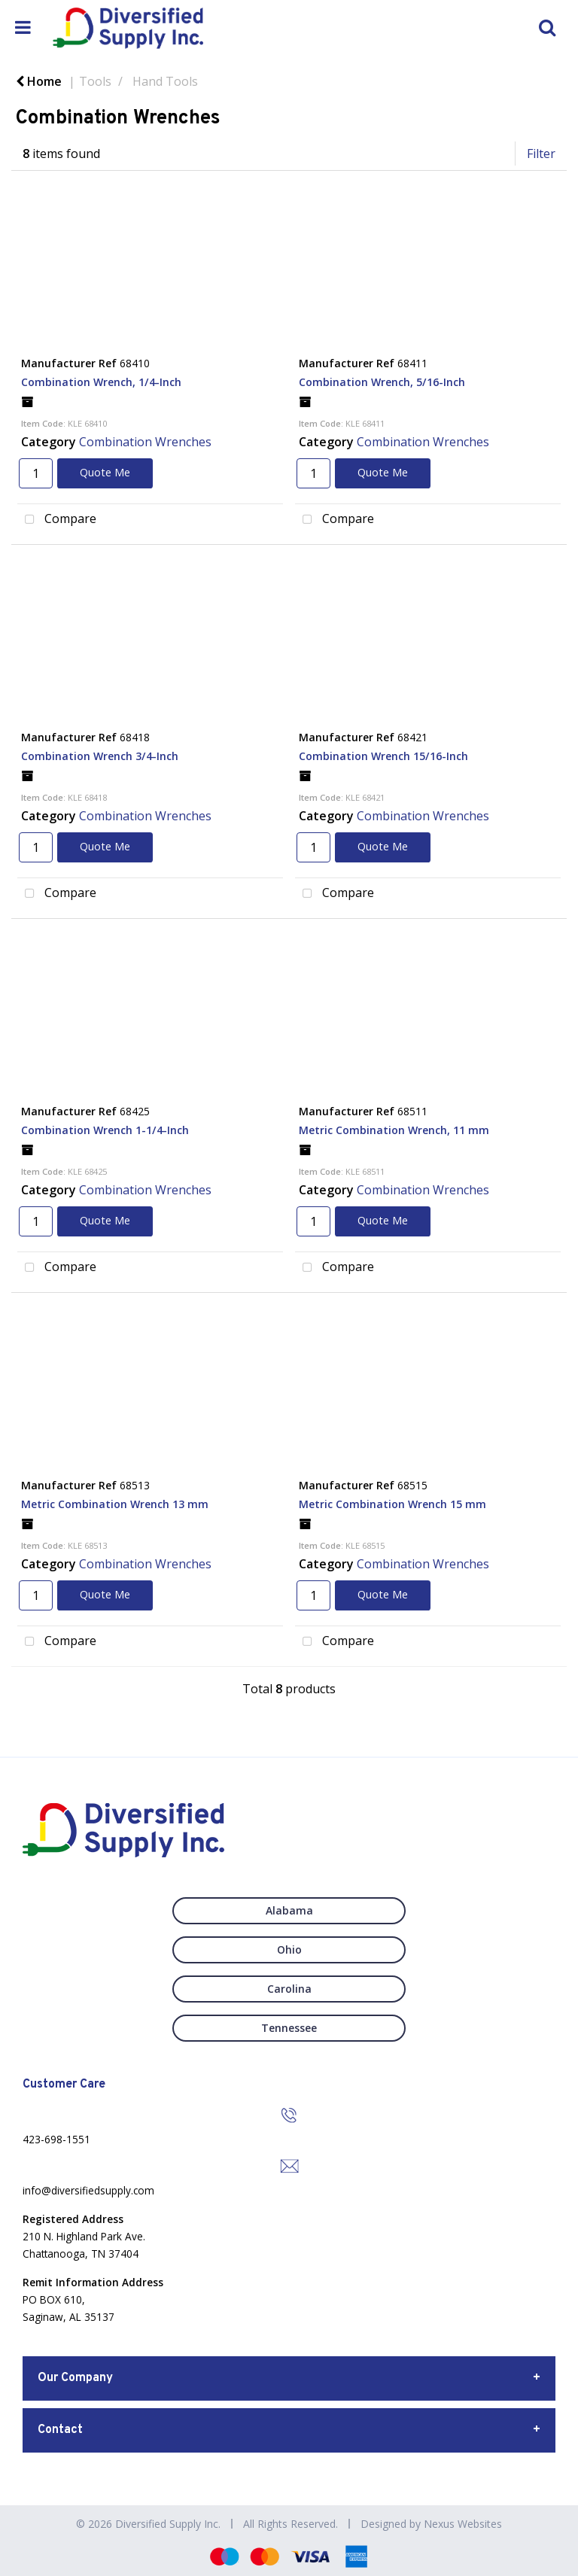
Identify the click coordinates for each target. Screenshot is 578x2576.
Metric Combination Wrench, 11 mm (394, 1130)
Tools (95, 81)
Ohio (289, 1949)
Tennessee (289, 2028)
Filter (541, 153)
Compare (56, 520)
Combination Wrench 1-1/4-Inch (105, 1130)
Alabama (289, 1910)
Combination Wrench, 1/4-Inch (101, 382)
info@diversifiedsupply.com (88, 2190)
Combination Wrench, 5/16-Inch (382, 382)
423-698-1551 (56, 2139)
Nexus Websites (463, 2524)
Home (39, 81)
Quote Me (105, 472)
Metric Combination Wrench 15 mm (392, 1504)
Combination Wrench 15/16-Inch (383, 756)
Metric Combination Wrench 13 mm (114, 1504)
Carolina (289, 1988)
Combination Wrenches (145, 441)
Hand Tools (165, 81)
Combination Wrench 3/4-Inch (99, 756)
